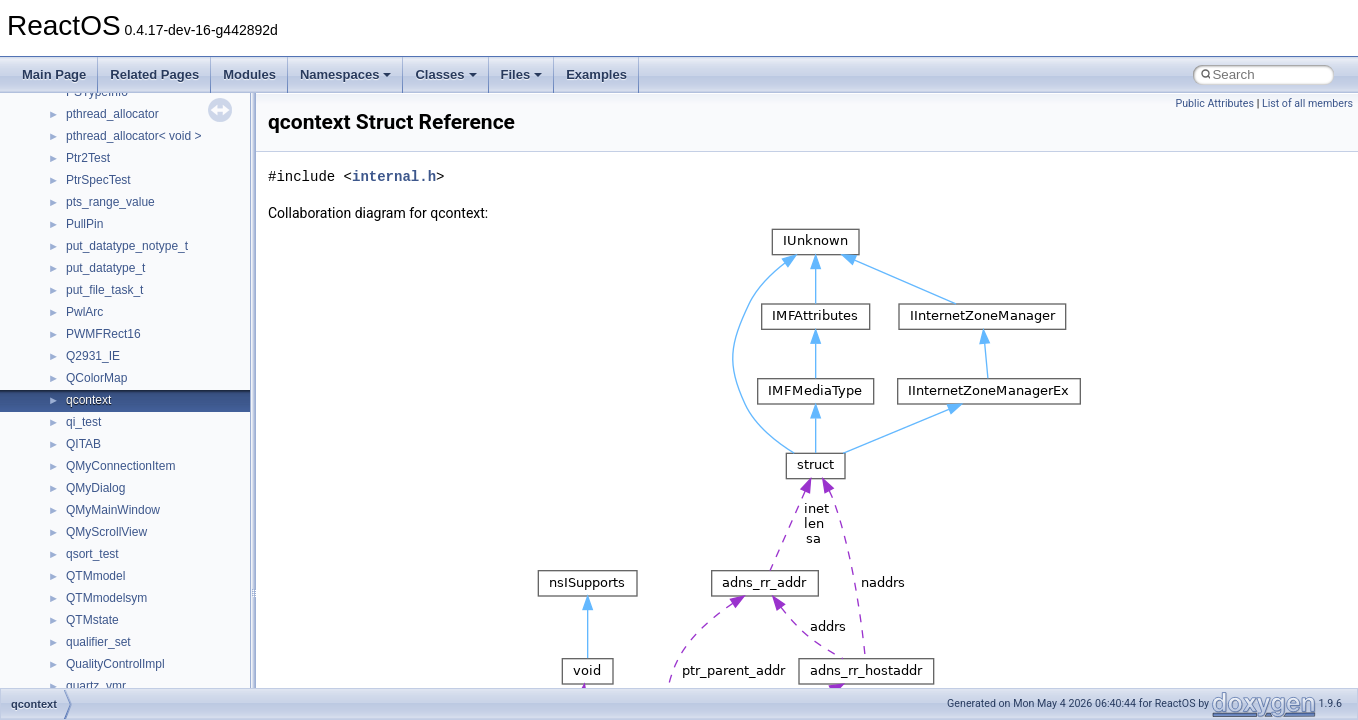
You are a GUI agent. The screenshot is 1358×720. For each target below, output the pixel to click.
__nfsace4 (93, 568)
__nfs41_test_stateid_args (136, 238)
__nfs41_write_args (118, 370)
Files (522, 74)
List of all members (1307, 103)
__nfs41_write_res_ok (124, 414)
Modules (249, 74)
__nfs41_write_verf (116, 436)
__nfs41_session (111, 106)
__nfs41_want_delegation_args (149, 326)
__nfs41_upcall (106, 282)
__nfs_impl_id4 (106, 524)
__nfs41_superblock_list (130, 216)
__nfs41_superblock (119, 194)
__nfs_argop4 (102, 502)
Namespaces (346, 74)
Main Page (54, 74)
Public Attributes (1214, 103)
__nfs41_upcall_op (116, 304)
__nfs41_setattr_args (122, 128)
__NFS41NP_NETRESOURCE (149, 458)
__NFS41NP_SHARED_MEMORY (158, 480)
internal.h (394, 176)
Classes (445, 74)
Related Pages (154, 74)
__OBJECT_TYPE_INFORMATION (160, 678)
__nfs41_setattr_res (119, 150)
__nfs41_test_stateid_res (133, 260)
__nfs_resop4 (102, 546)
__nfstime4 (95, 612)
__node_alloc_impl (116, 656)
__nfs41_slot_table (116, 172)
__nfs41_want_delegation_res (146, 348)
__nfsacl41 (95, 590)
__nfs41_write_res (115, 392)
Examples (596, 74)
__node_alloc (101, 634)
